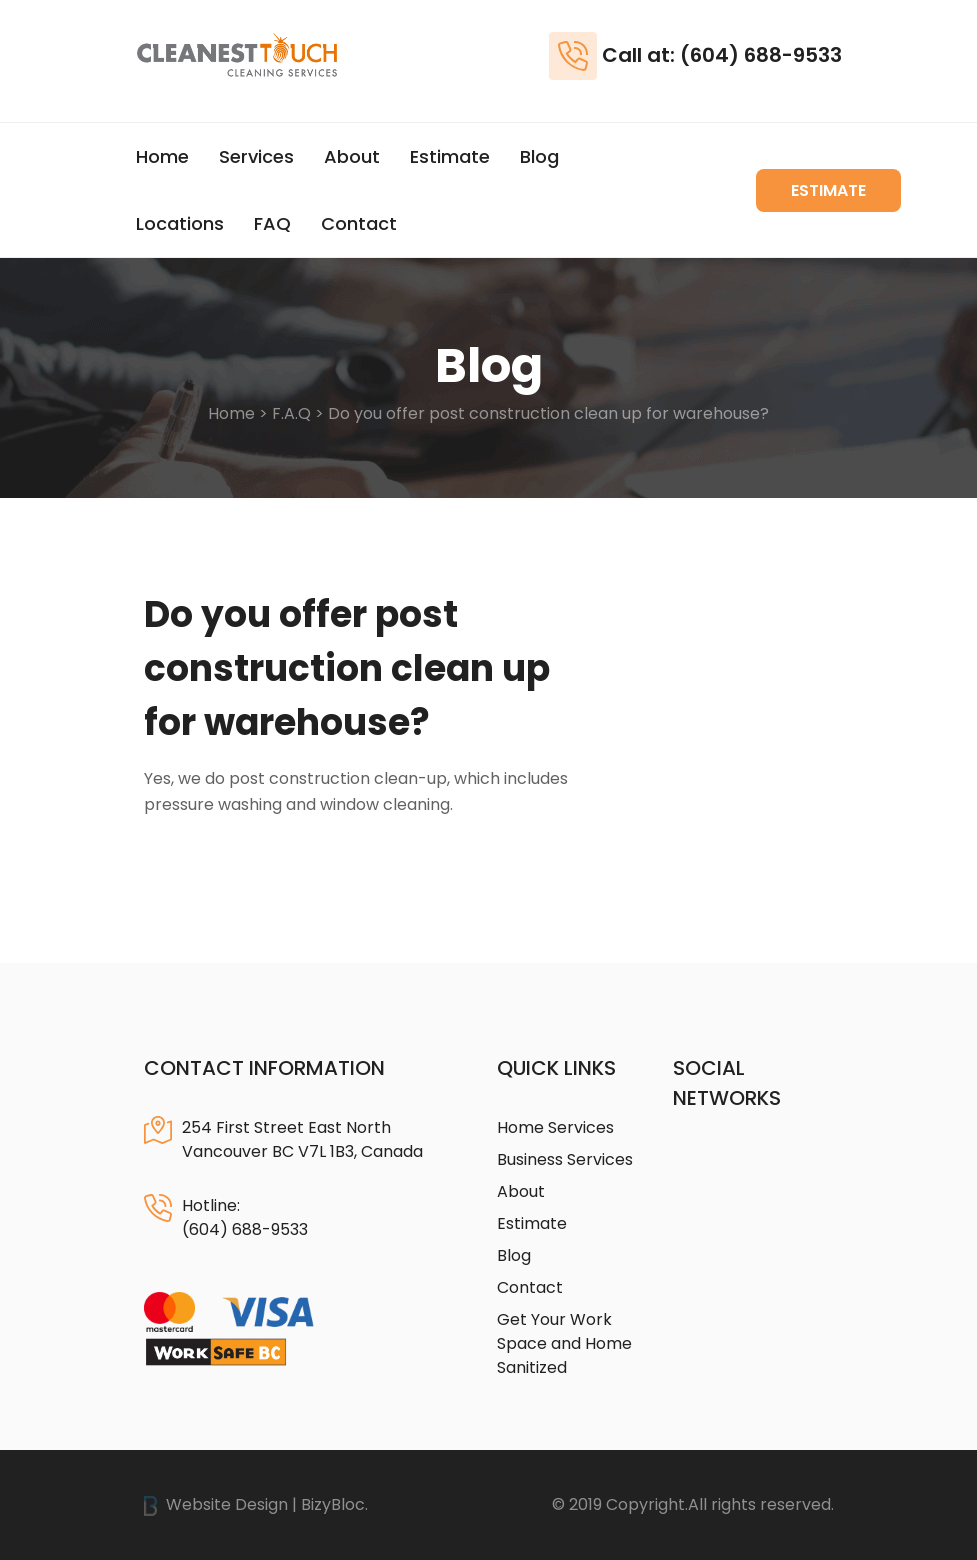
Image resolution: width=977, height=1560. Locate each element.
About (352, 156)
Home (162, 156)
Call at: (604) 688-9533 (722, 55)
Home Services (555, 1127)
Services (256, 156)
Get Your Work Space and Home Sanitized (564, 1343)
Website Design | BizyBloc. (256, 1504)
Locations (180, 223)
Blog (539, 156)
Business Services (565, 1159)
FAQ (272, 223)
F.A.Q (291, 413)
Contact (359, 223)
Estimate (450, 156)
